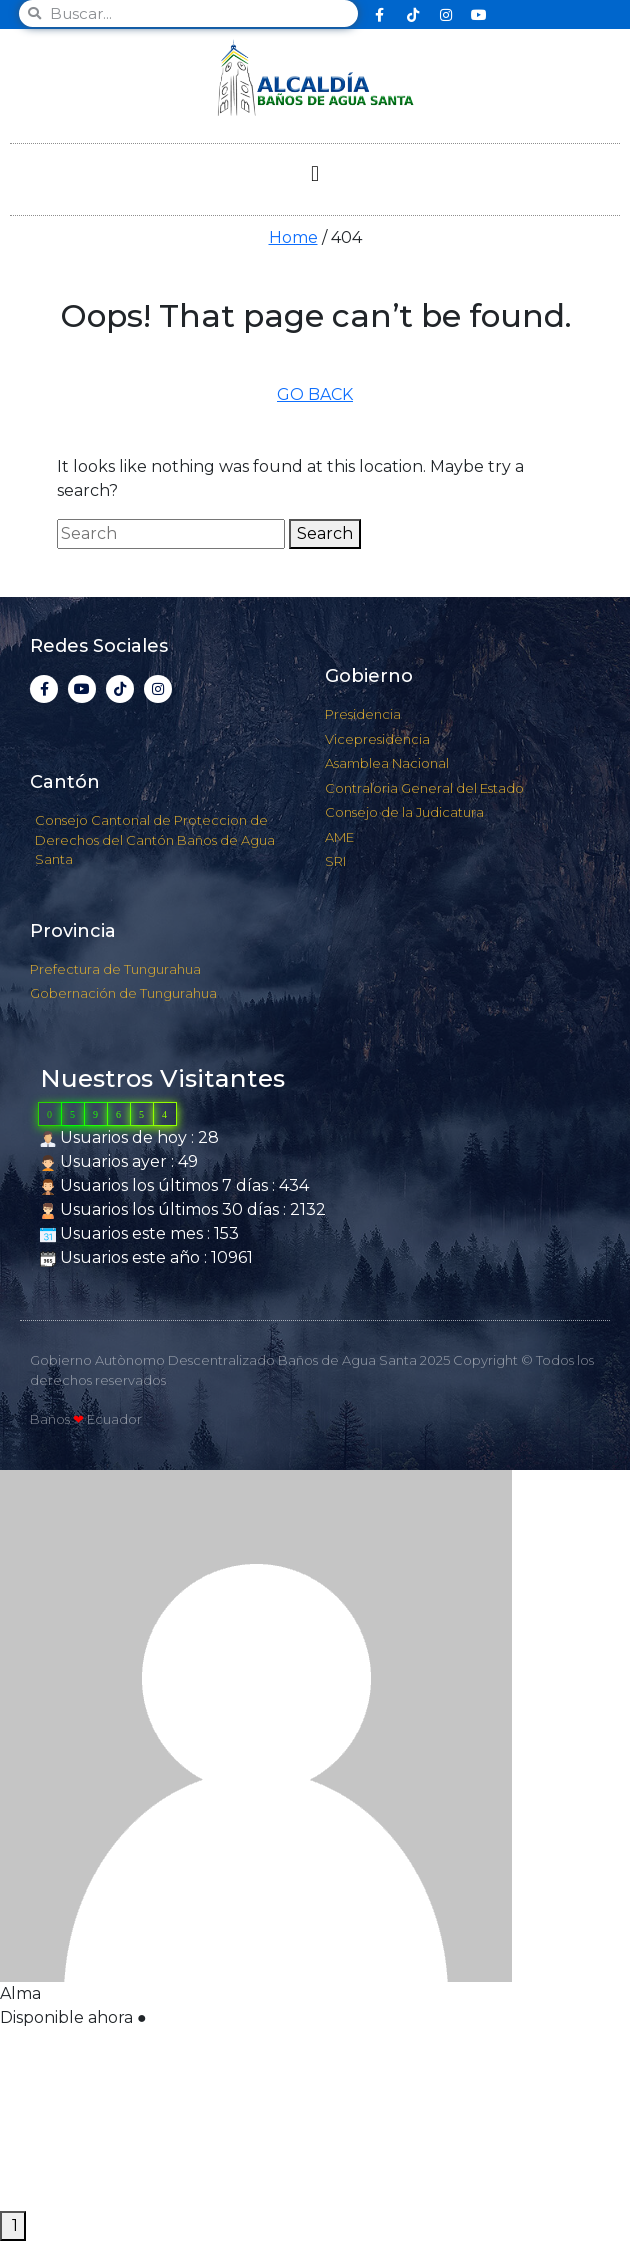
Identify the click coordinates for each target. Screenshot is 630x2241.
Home (293, 237)
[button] (314, 174)
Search (325, 533)
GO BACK (315, 394)
